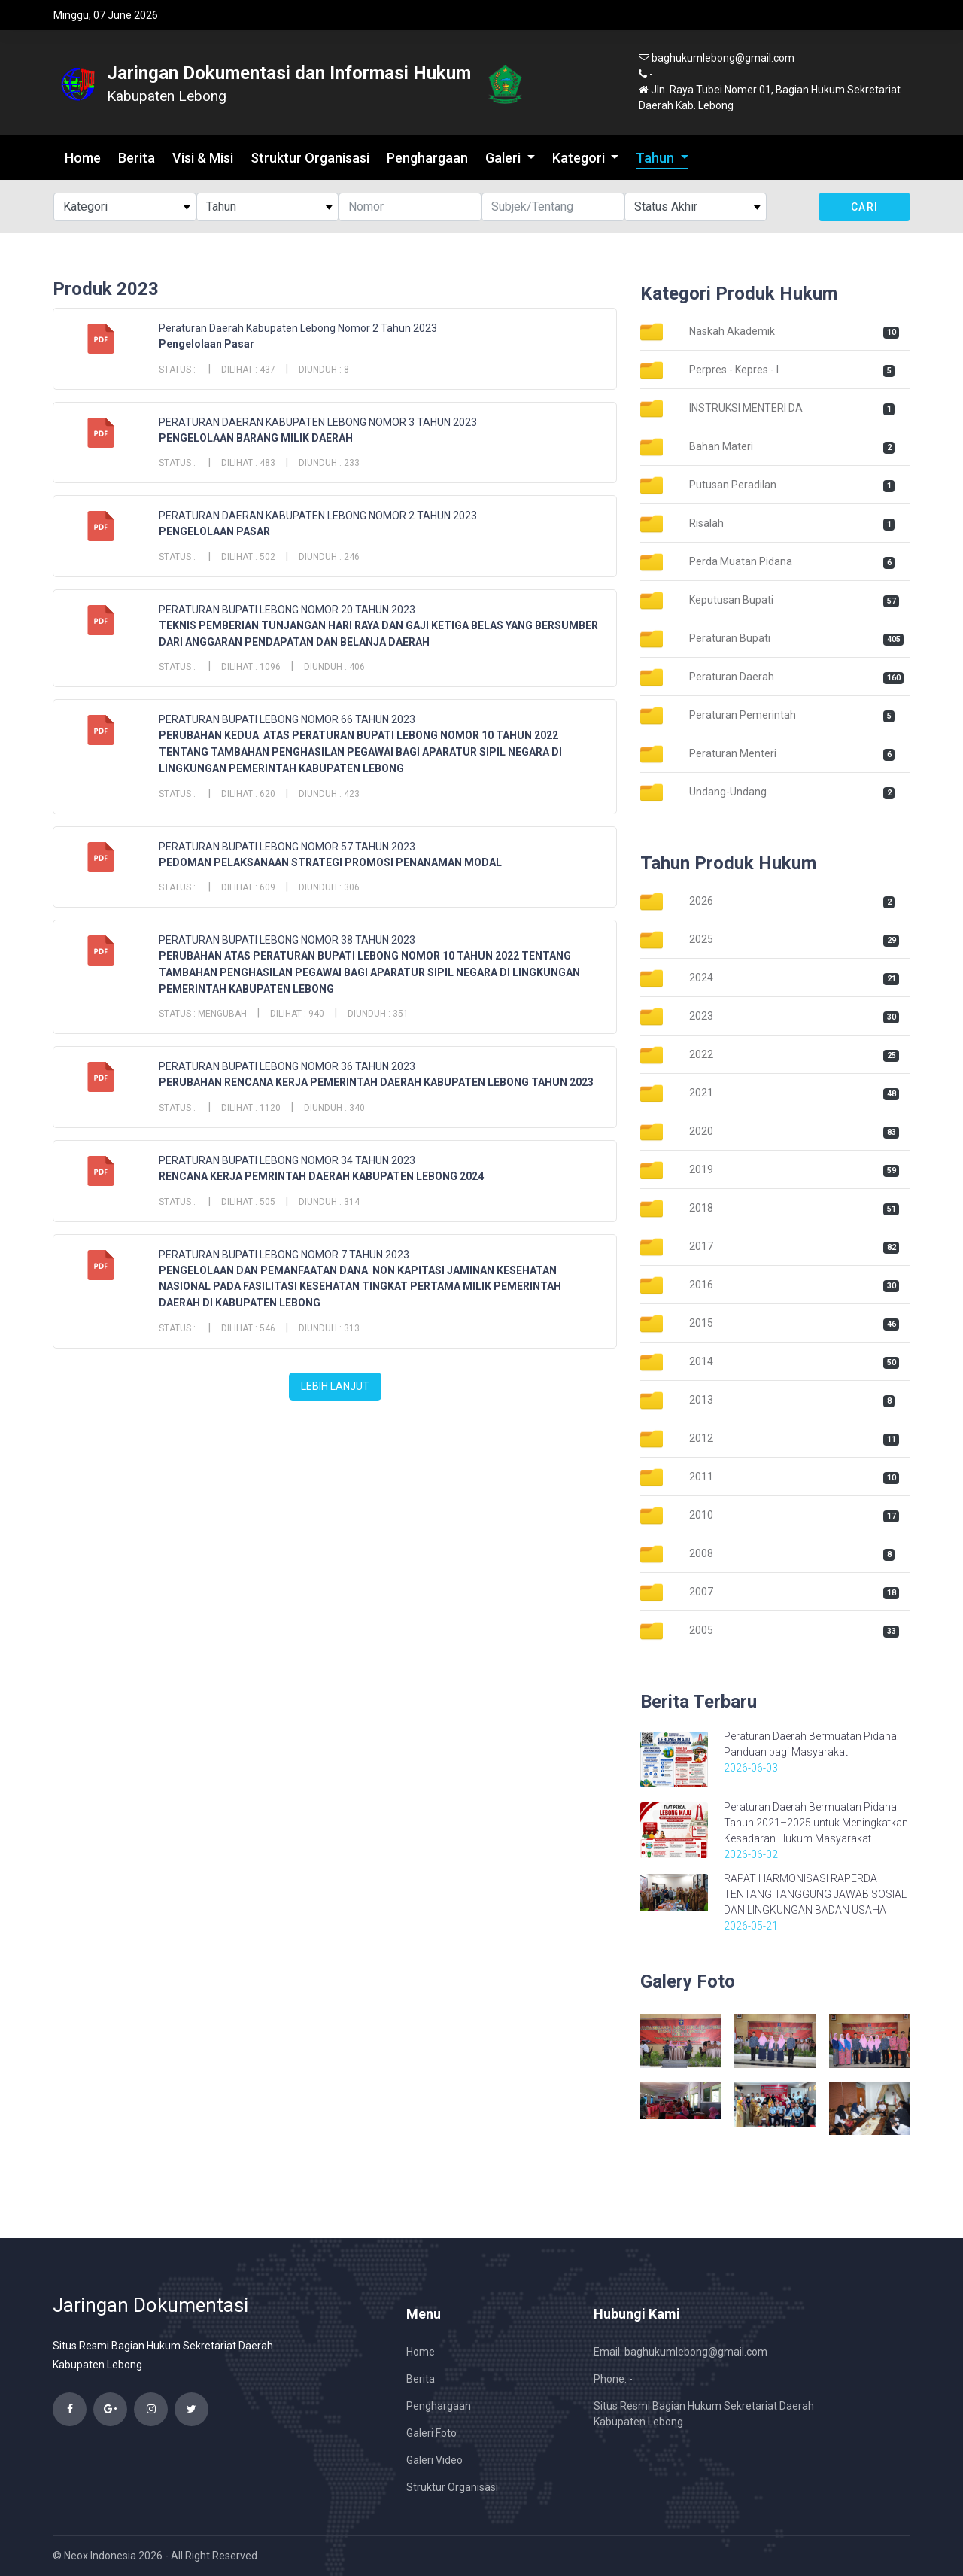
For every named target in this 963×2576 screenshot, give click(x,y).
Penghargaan (427, 158)
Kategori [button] (580, 158)
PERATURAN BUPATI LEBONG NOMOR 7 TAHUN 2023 (284, 1254)
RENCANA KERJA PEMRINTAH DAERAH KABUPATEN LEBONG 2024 (321, 1176)
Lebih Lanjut (335, 1386)
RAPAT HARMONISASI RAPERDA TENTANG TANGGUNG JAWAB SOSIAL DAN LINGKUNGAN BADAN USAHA (815, 1894)
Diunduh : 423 (329, 794)
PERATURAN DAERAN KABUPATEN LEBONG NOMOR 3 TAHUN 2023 (318, 422)
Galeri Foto (431, 2433)
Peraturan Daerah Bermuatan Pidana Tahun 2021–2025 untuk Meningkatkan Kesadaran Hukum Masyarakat (816, 1823)
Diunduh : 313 (329, 1328)
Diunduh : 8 (324, 369)
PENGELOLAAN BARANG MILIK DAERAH (256, 438)
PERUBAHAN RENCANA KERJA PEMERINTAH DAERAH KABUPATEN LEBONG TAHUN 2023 (376, 1082)
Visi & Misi (202, 158)
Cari (865, 207)
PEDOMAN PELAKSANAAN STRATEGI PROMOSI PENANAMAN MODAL (330, 862)
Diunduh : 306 (329, 887)
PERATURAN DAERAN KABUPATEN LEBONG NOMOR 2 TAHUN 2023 (318, 515)
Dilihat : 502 (248, 557)
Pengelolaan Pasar (206, 344)
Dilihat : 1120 (251, 1107)
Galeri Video (434, 2460)
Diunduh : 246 (329, 557)
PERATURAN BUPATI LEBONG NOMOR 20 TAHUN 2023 (287, 610)
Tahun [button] (656, 158)
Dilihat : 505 (248, 1202)
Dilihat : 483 (248, 463)
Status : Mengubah (203, 1013)
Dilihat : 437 (248, 369)
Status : (178, 369)
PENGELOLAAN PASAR (214, 531)
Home (83, 158)
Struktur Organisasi (310, 158)
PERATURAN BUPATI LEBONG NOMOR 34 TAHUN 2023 (287, 1160)
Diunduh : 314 (329, 1202)
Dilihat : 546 (248, 1328)
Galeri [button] (504, 158)
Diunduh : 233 (329, 463)
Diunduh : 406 (334, 666)
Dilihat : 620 (248, 794)
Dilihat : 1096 (251, 666)
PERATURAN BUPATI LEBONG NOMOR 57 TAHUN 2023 (287, 847)
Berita (136, 158)
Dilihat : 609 (248, 887)
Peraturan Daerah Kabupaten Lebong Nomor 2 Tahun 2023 (298, 328)
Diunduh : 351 (378, 1013)
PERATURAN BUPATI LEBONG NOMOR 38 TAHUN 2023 (287, 940)
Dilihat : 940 (297, 1013)
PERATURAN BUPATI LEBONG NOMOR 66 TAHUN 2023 (287, 719)
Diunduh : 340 (334, 1107)
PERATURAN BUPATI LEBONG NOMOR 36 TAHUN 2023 (287, 1066)
